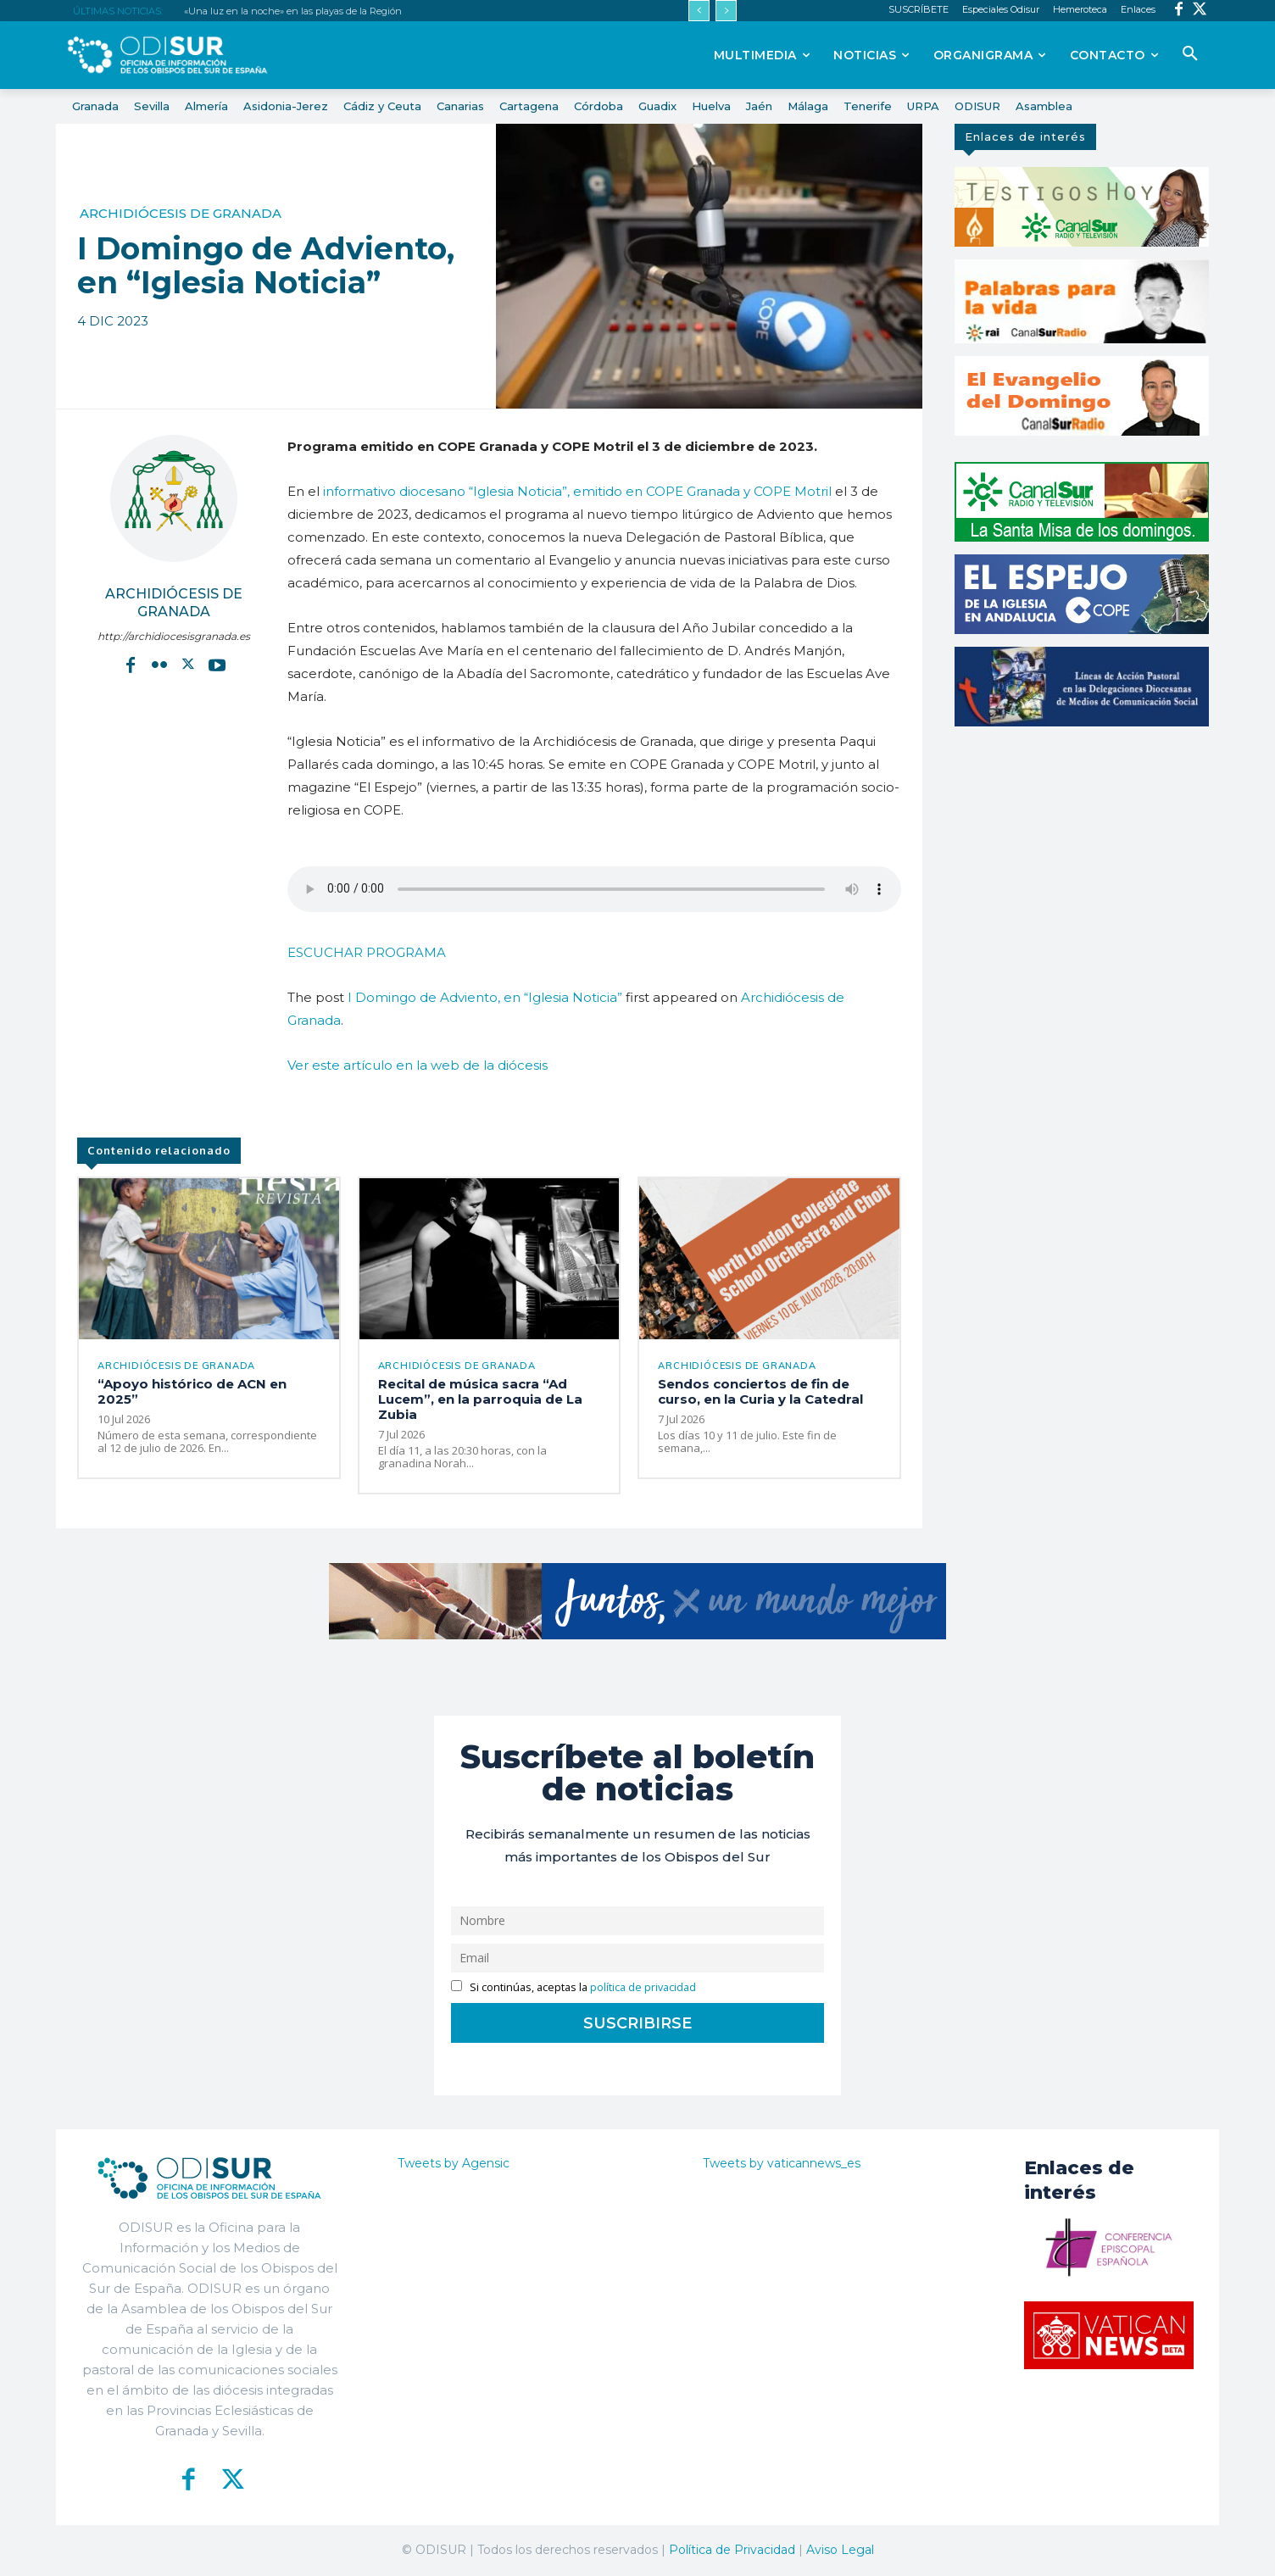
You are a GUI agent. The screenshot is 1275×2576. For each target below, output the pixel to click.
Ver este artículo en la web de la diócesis (417, 1065)
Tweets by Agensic (453, 2163)
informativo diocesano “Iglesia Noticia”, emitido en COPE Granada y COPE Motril (577, 491)
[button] (1190, 54)
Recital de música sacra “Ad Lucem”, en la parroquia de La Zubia (480, 1399)
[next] (726, 10)
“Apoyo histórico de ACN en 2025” (192, 1391)
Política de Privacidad (732, 2549)
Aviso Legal (840, 2549)
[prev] (699, 10)
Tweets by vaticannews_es (781, 2163)
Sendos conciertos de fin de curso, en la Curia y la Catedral (760, 1391)
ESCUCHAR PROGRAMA (366, 952)
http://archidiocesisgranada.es (173, 636)
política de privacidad (643, 1987)
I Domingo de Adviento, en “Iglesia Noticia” (485, 997)
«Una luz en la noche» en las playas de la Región (293, 11)
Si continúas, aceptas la (573, 1987)
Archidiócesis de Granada (180, 213)
